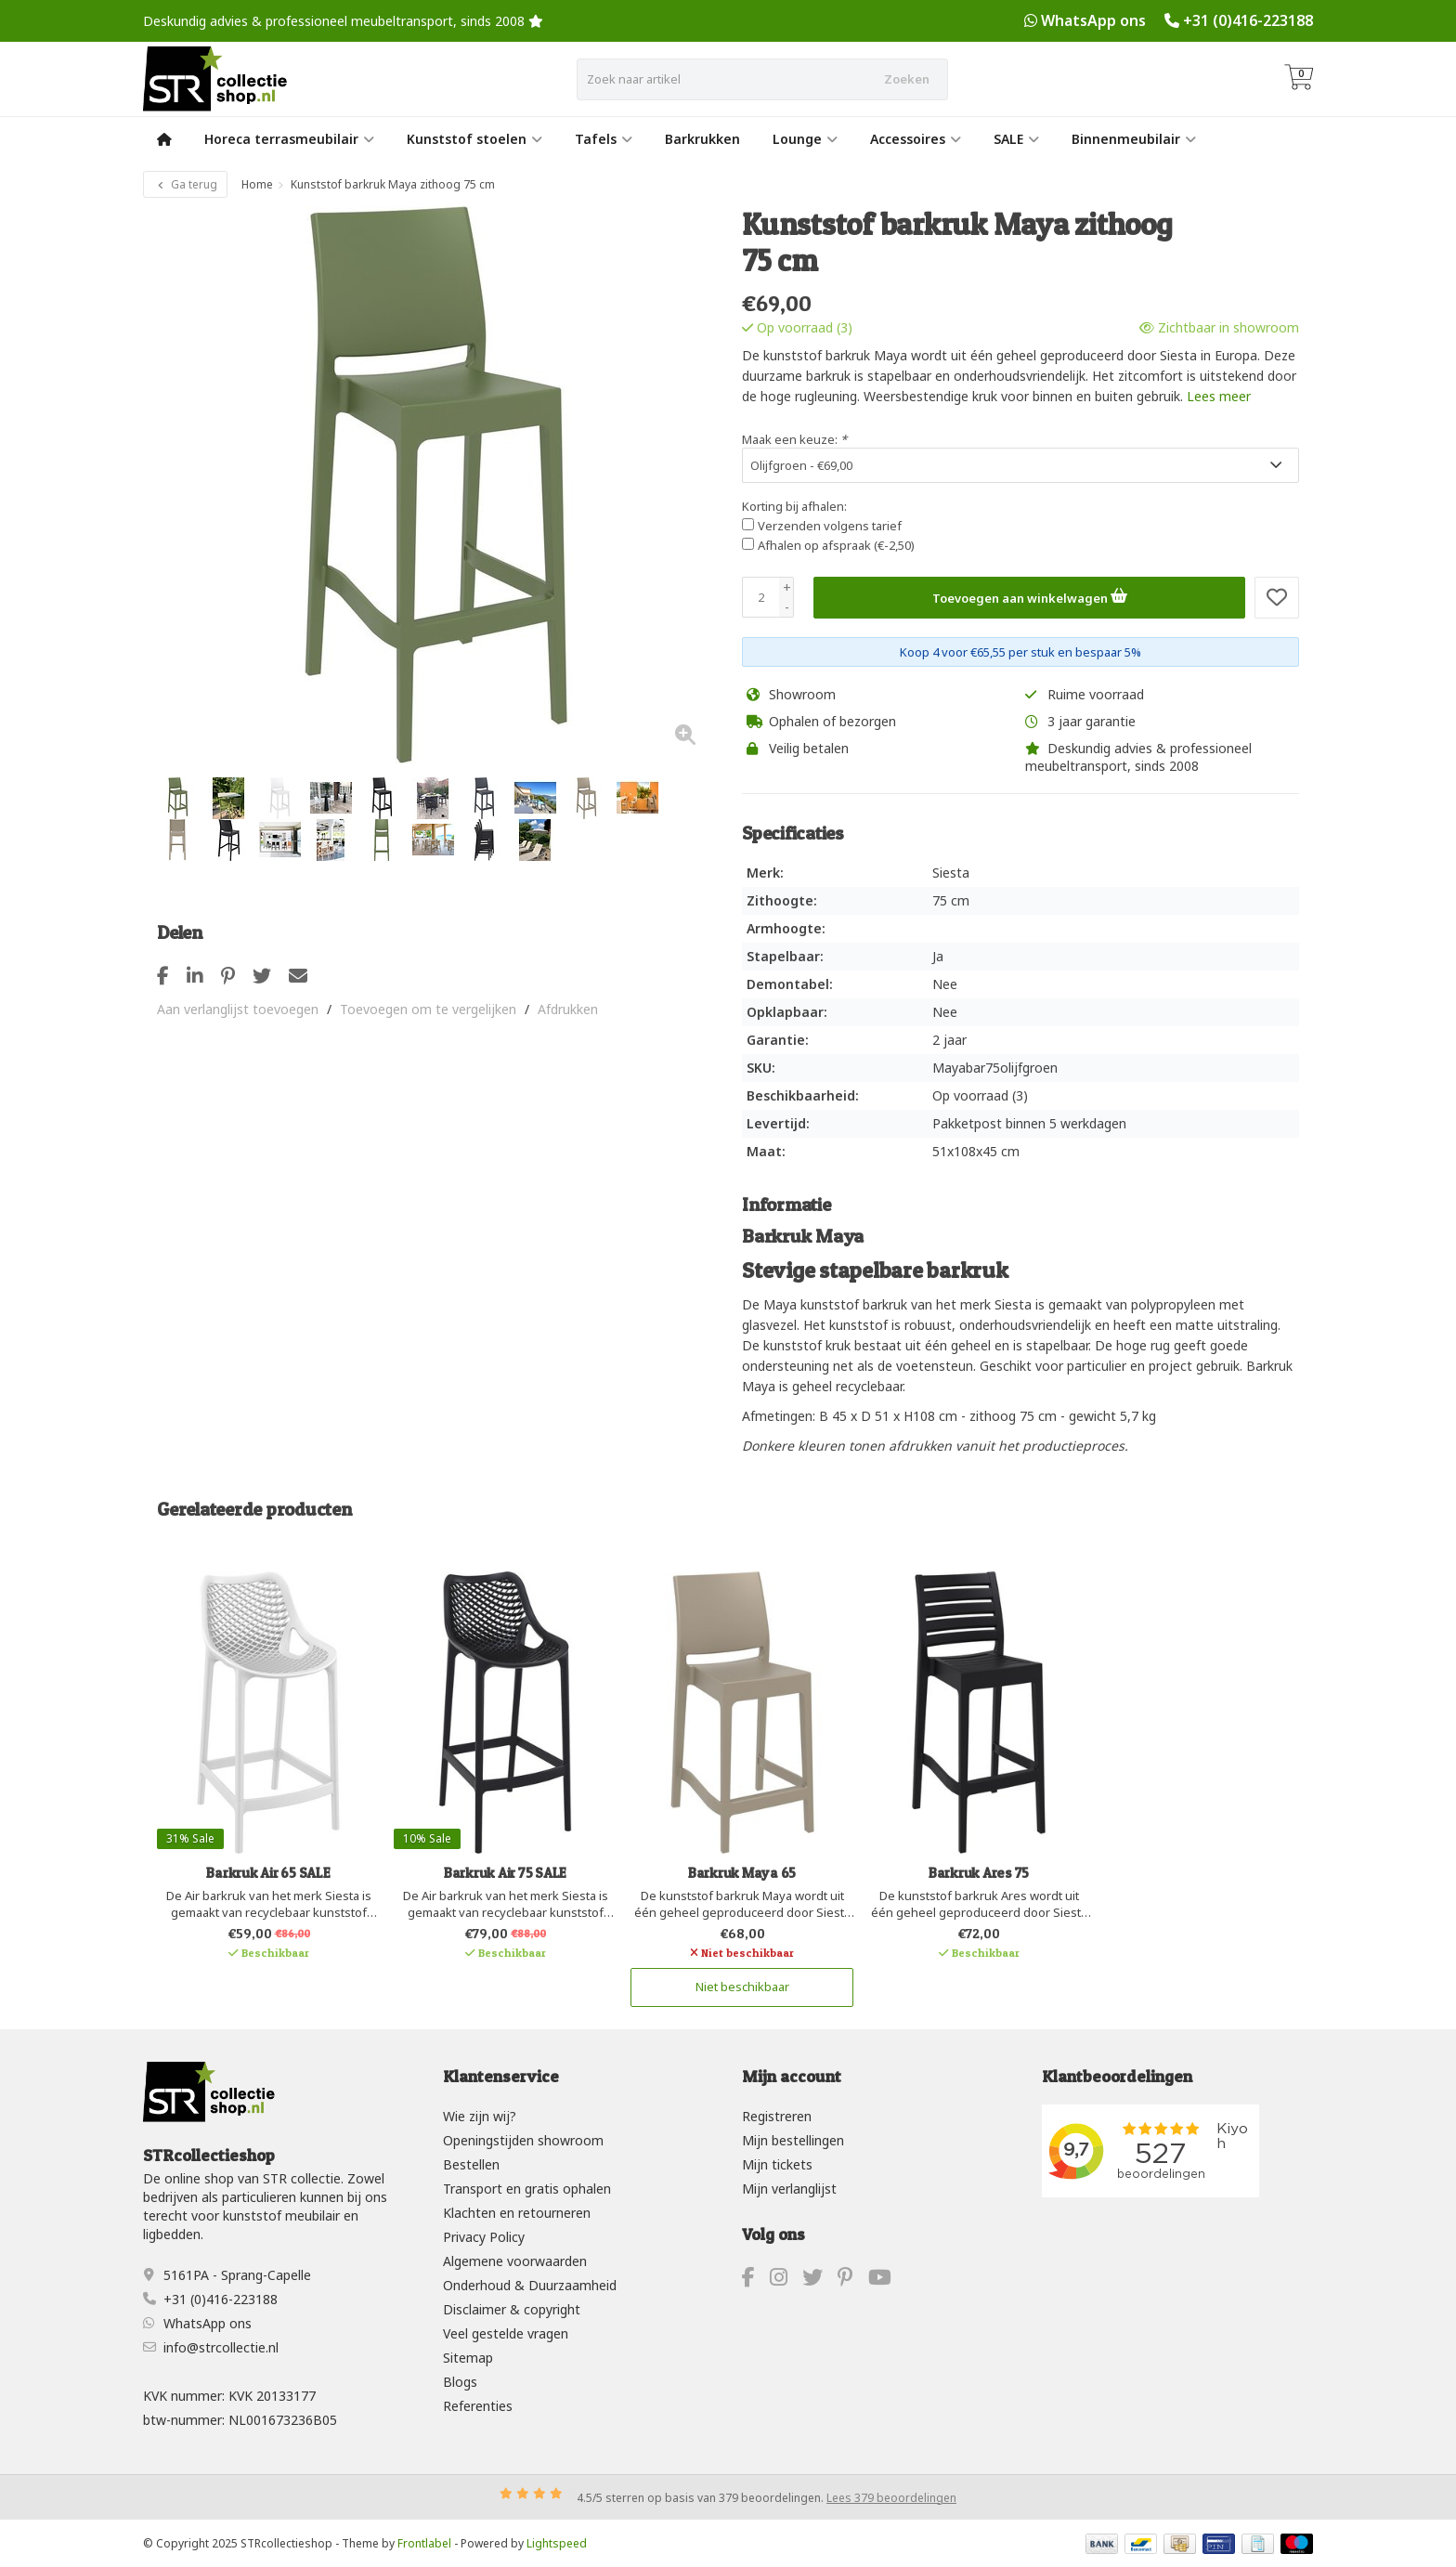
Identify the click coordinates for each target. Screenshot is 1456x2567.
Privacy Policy (484, 2237)
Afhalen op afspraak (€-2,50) (836, 545)
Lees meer (1219, 396)
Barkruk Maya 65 (742, 1873)
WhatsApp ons (1093, 20)
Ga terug (185, 184)
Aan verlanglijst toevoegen (237, 1009)
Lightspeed (556, 2542)
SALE (1016, 139)
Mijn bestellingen (793, 2140)
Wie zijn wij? (479, 2116)
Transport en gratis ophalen (527, 2188)
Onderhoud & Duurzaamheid (530, 2285)
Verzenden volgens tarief (830, 525)
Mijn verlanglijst (789, 2188)
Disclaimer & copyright (511, 2309)
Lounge (805, 139)
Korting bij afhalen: (794, 506)
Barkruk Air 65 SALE (268, 1873)
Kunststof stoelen (474, 139)
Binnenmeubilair (1134, 139)
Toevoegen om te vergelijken (428, 1009)
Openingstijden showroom (523, 2140)
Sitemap (468, 2357)
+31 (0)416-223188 (1248, 20)
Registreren (777, 2116)
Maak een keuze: (794, 439)
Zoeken (907, 79)
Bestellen (471, 2164)
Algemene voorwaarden (515, 2261)
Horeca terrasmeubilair (289, 139)
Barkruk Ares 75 (979, 1873)
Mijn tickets (777, 2164)
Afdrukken (568, 1009)
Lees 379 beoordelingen (891, 2497)
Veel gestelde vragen (505, 2333)
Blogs (460, 2382)
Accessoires (915, 139)
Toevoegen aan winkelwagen (1029, 595)
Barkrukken (702, 139)
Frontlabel (424, 2542)
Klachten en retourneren (517, 2213)
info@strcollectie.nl (221, 2346)
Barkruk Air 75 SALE (505, 1873)
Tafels (603, 139)
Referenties (478, 2406)
